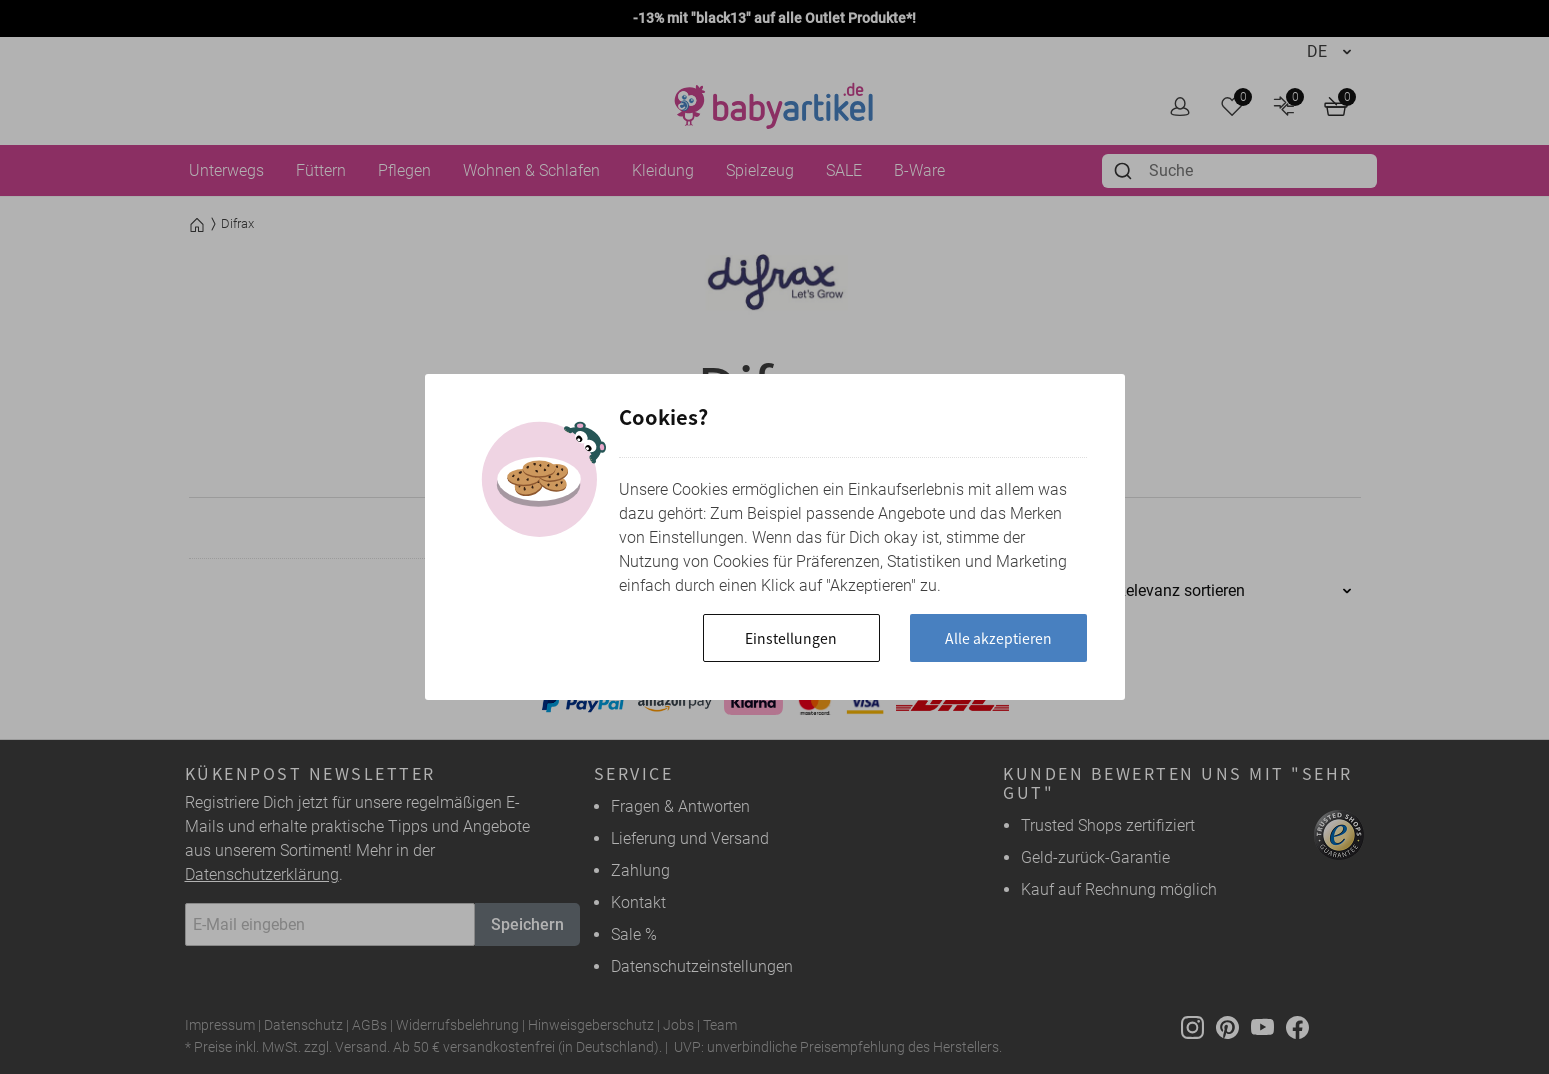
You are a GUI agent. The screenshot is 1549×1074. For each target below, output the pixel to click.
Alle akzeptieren (998, 638)
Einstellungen (791, 638)
